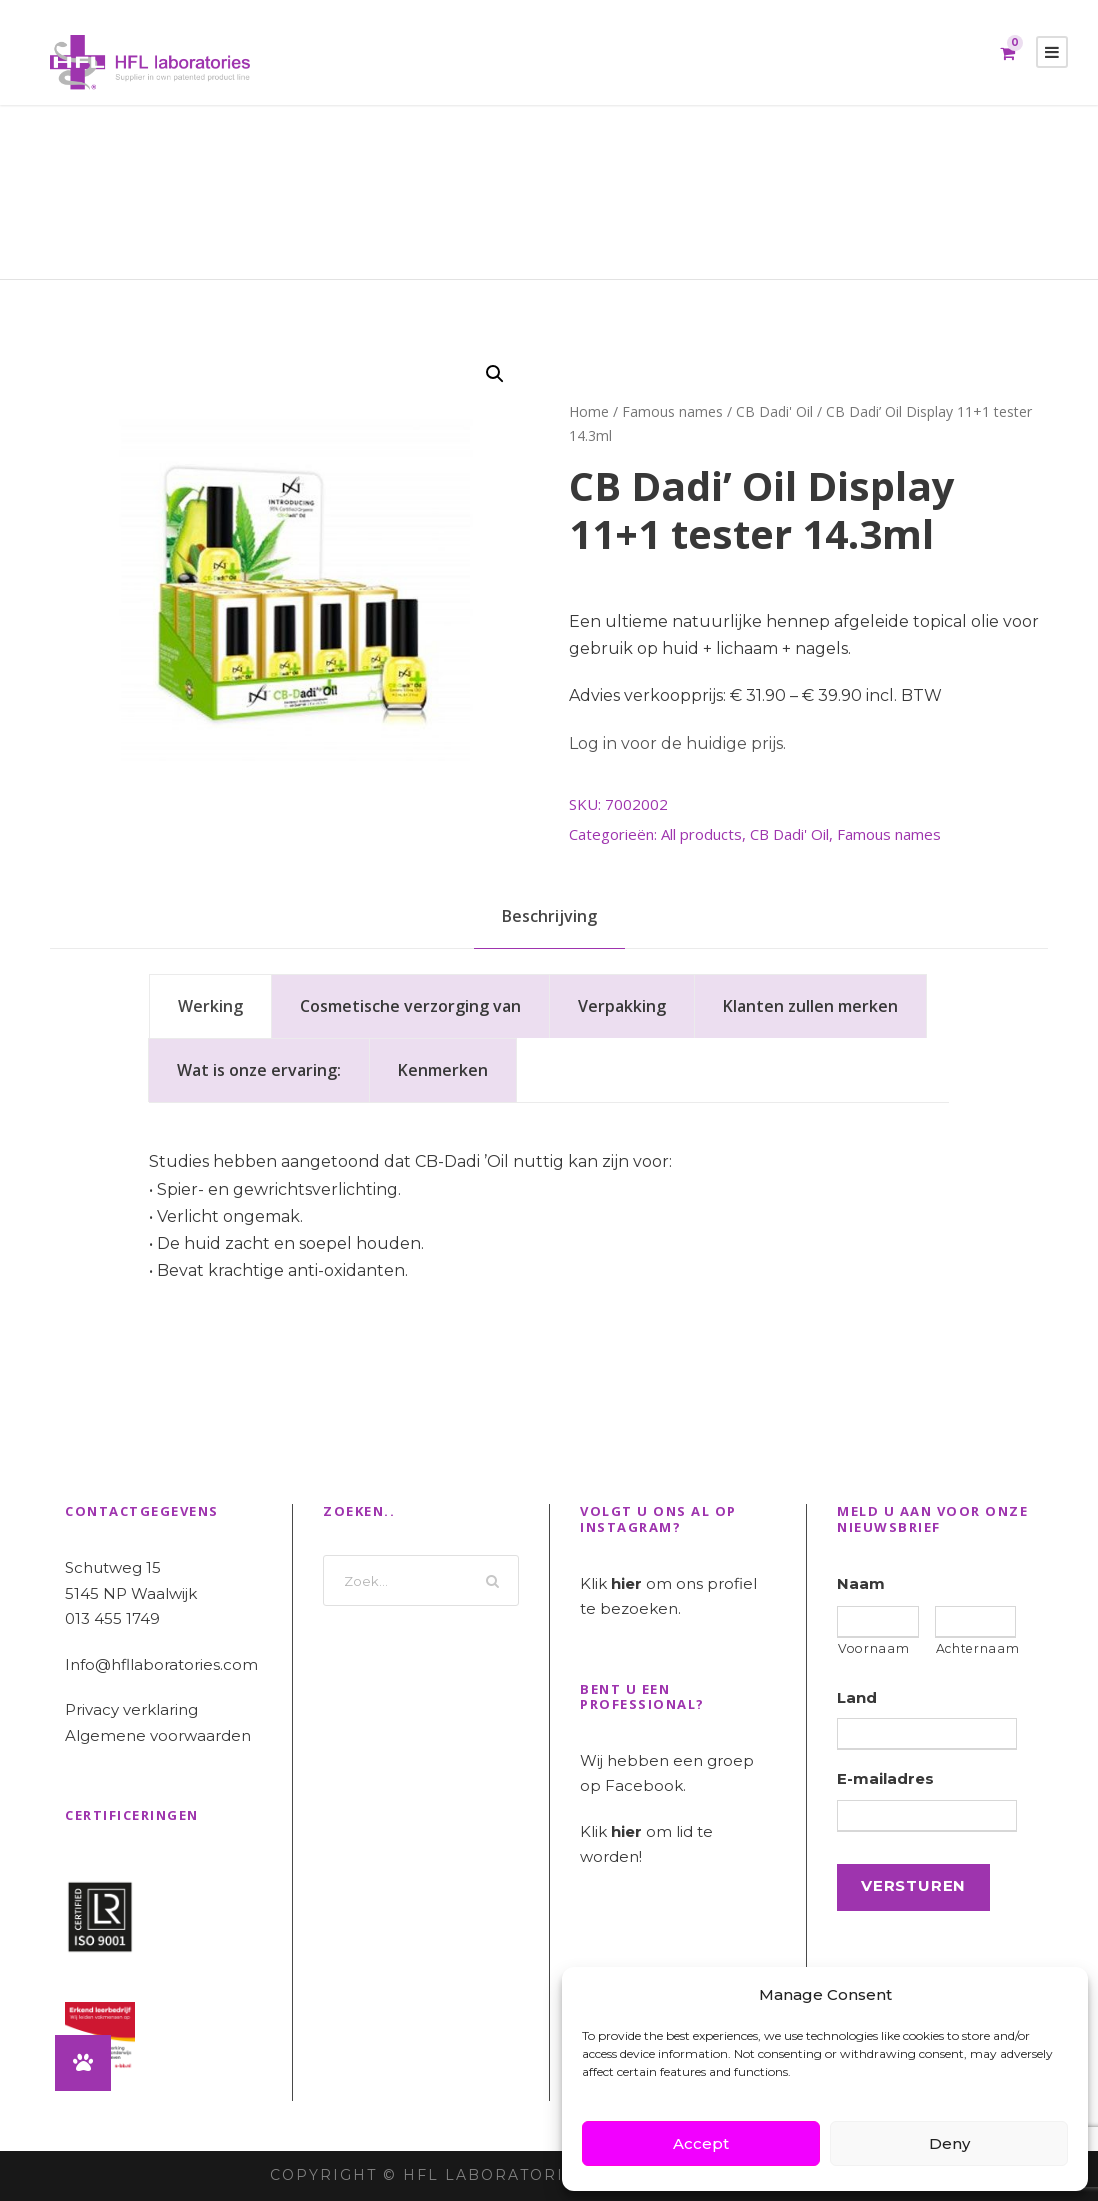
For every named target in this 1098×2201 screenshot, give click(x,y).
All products (701, 834)
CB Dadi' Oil (774, 411)
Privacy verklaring (131, 1709)
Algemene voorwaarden (158, 1735)
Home (589, 411)
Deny (949, 2143)
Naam (861, 1583)
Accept (701, 2143)
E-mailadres (885, 1778)
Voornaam (873, 1648)
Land (857, 1697)
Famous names (672, 411)
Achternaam (976, 1648)
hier (626, 1583)
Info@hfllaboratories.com (161, 1664)
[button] (495, 374)
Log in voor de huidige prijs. (677, 743)
